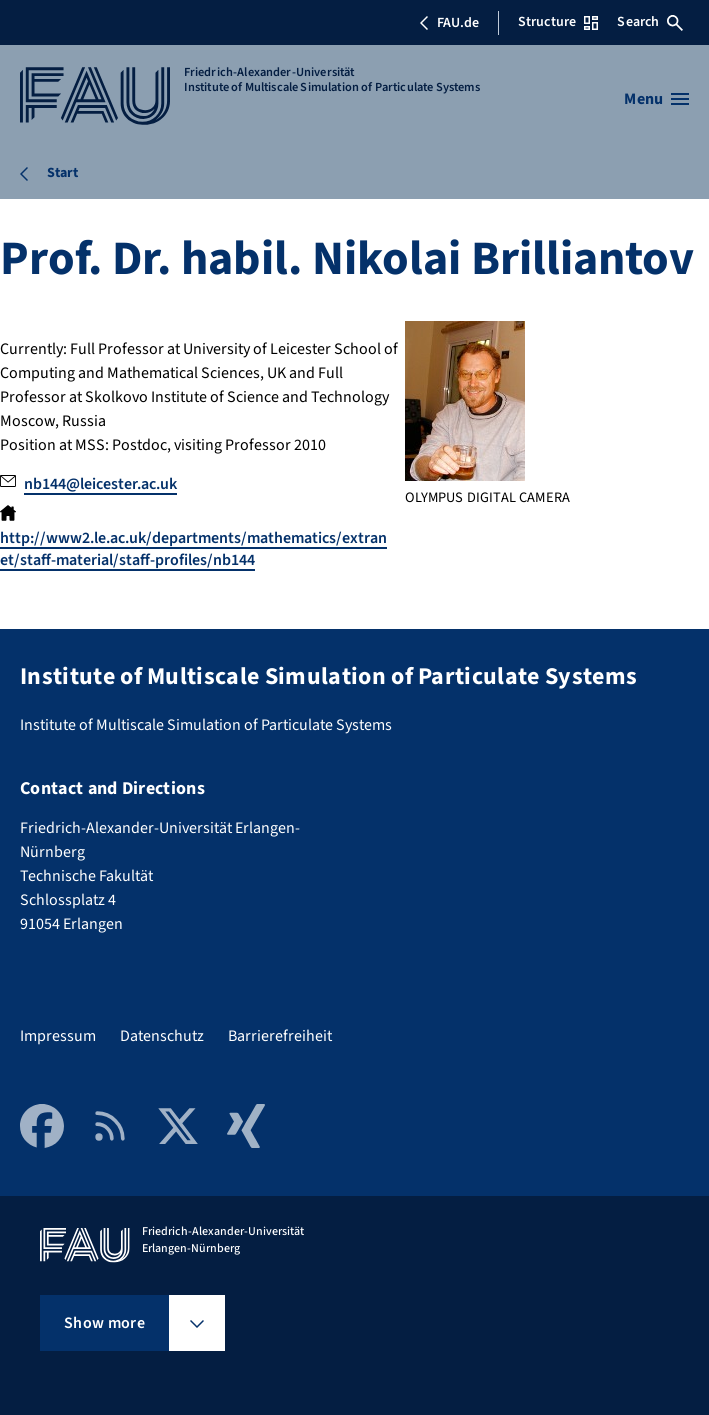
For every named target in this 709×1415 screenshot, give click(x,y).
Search (650, 22)
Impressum (58, 1036)
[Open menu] (656, 99)
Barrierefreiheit (280, 1036)
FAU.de (449, 23)
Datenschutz (162, 1036)
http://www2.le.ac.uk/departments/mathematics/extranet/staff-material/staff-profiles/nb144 (193, 549)
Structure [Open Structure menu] (558, 22)
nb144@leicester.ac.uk (100, 484)
